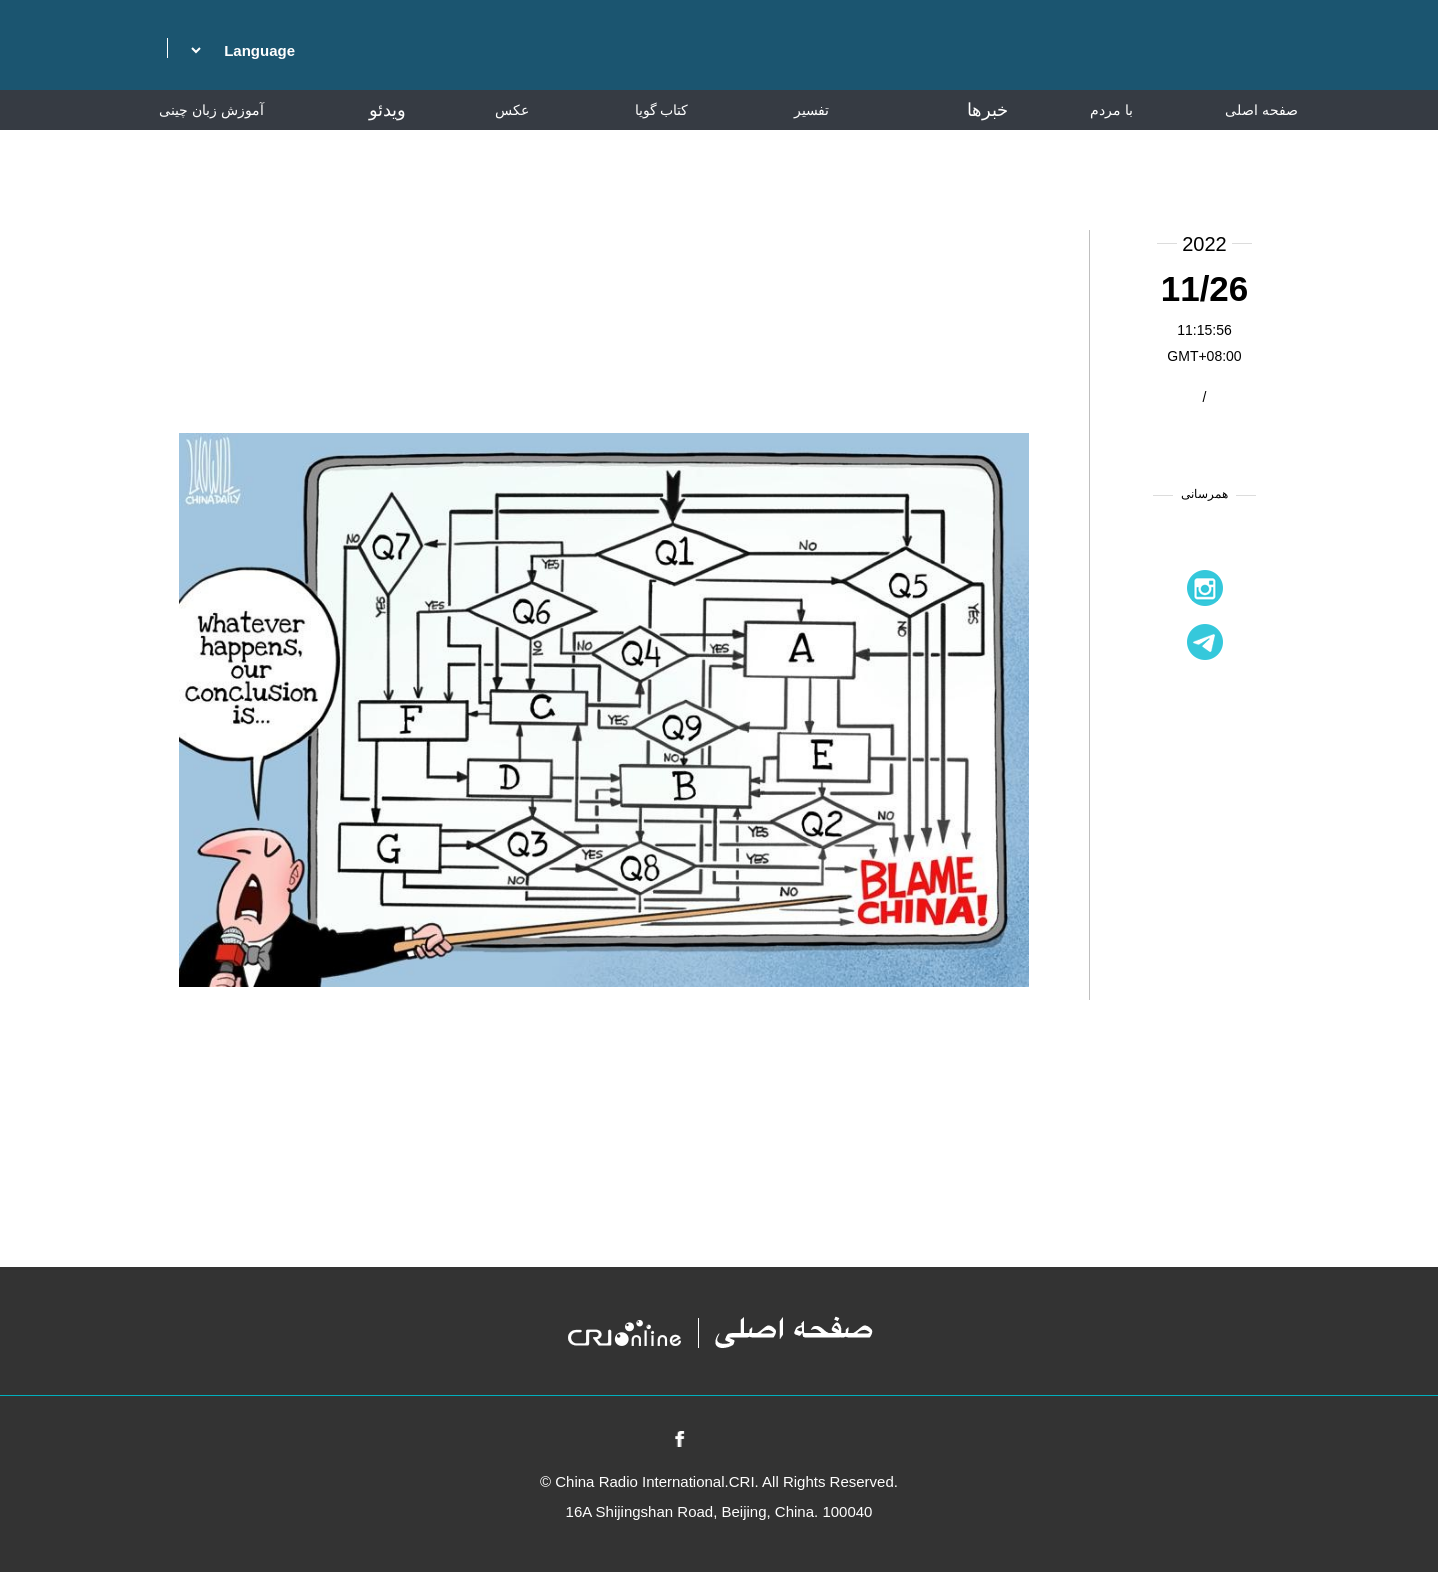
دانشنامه (1262, 150)
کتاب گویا (662, 110)
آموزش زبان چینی (211, 110)
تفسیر (811, 110)
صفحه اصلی (1261, 110)
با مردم (1111, 110)
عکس (512, 110)
